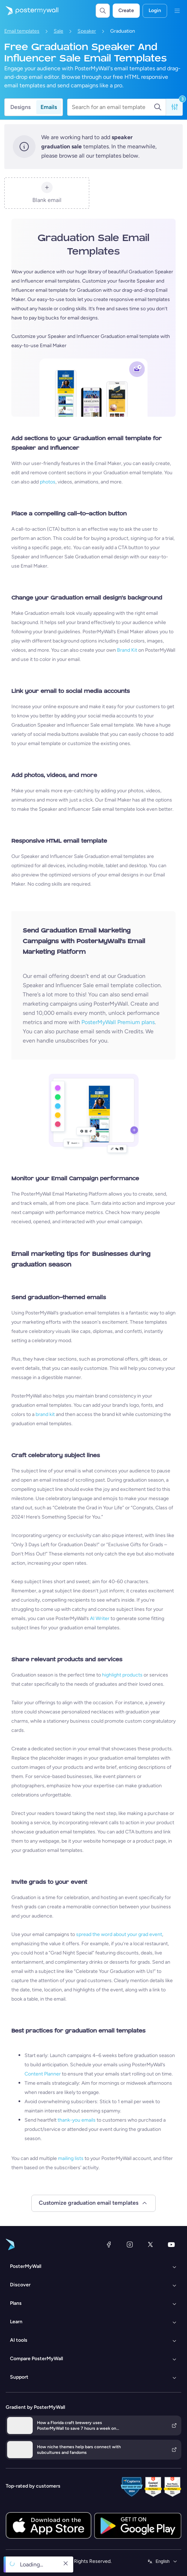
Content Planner (43, 2074)
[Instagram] (130, 2244)
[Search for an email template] (113, 107)
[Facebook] (109, 2244)
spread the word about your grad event (119, 1934)
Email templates (21, 31)
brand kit (45, 1414)
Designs (20, 107)
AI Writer (99, 1618)
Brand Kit (127, 650)
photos (47, 482)
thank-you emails (77, 2120)
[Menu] (177, 11)
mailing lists (71, 2158)
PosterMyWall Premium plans (118, 1022)
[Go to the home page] (29, 11)
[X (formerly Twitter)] (150, 2244)
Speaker (87, 31)
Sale (58, 31)
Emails (49, 107)
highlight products (122, 1675)
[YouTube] (171, 2244)
